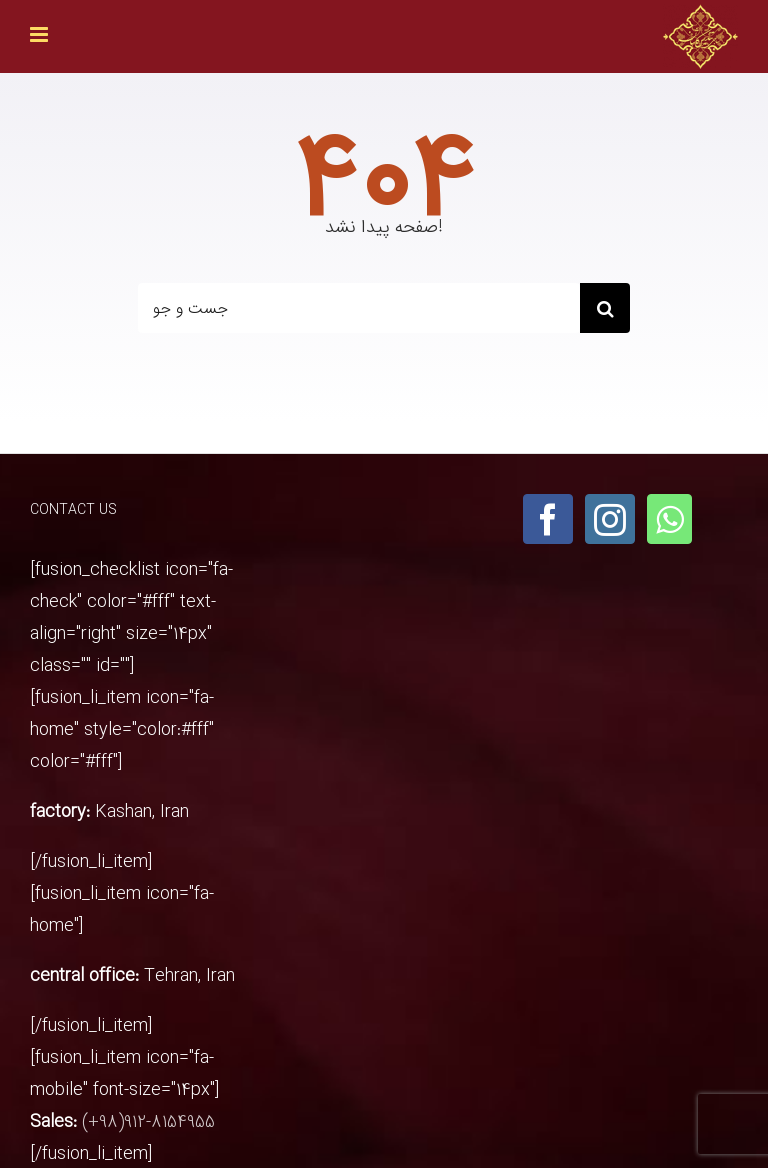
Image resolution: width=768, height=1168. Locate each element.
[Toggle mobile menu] (40, 34)
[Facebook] (548, 519)
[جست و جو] (359, 308)
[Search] (605, 308)
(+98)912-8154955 (148, 1122)
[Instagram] (610, 519)
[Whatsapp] (669, 519)
